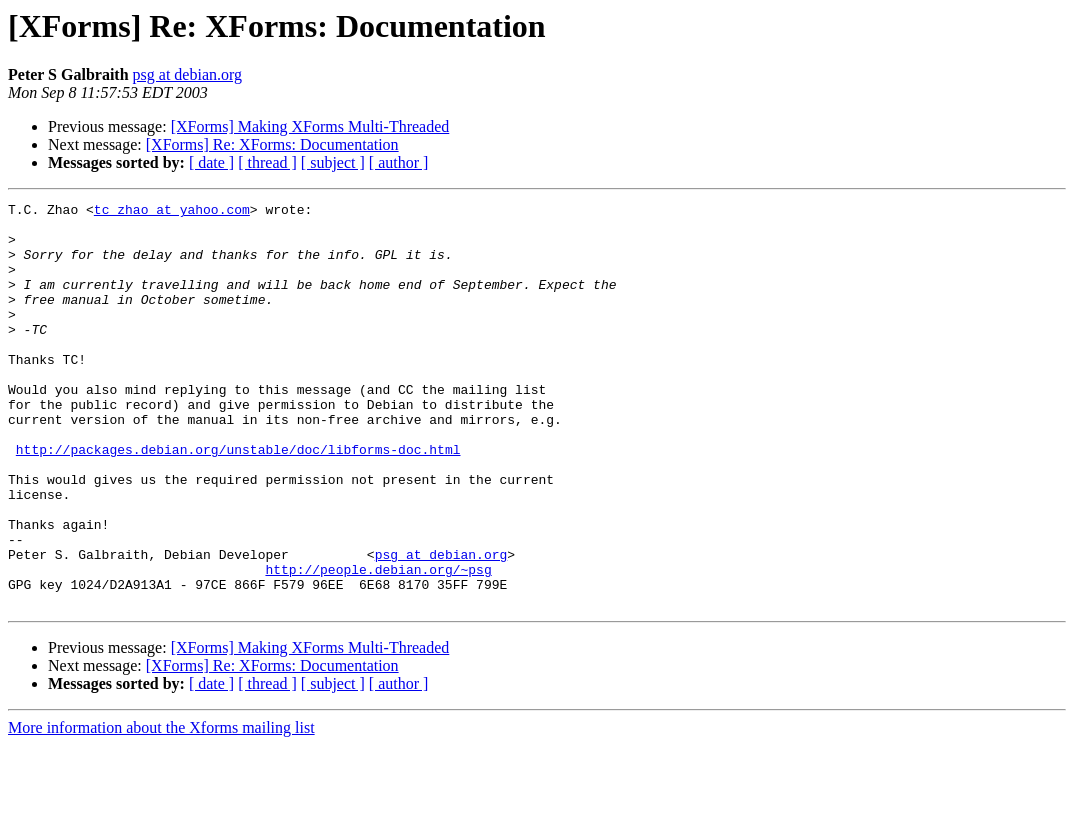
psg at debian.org (187, 74)
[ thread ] (267, 162)
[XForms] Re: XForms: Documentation (272, 144)
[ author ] (399, 162)
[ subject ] (333, 162)
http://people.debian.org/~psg (378, 644)
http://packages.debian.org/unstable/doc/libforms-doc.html (238, 500)
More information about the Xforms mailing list (161, 808)
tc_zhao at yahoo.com (172, 212)
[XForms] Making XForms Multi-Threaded (310, 126)
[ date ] (211, 162)
